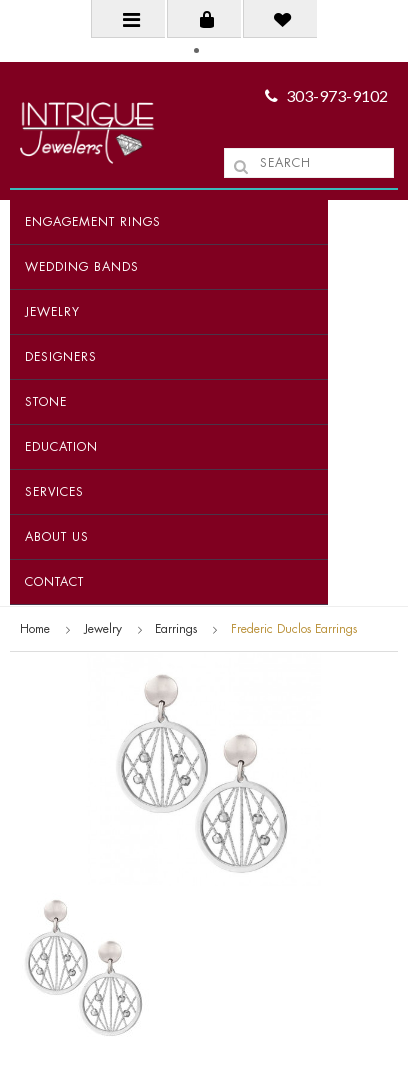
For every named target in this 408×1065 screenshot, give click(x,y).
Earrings (176, 629)
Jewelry (52, 312)
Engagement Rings (93, 222)
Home (35, 629)
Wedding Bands (82, 267)
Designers (61, 357)
